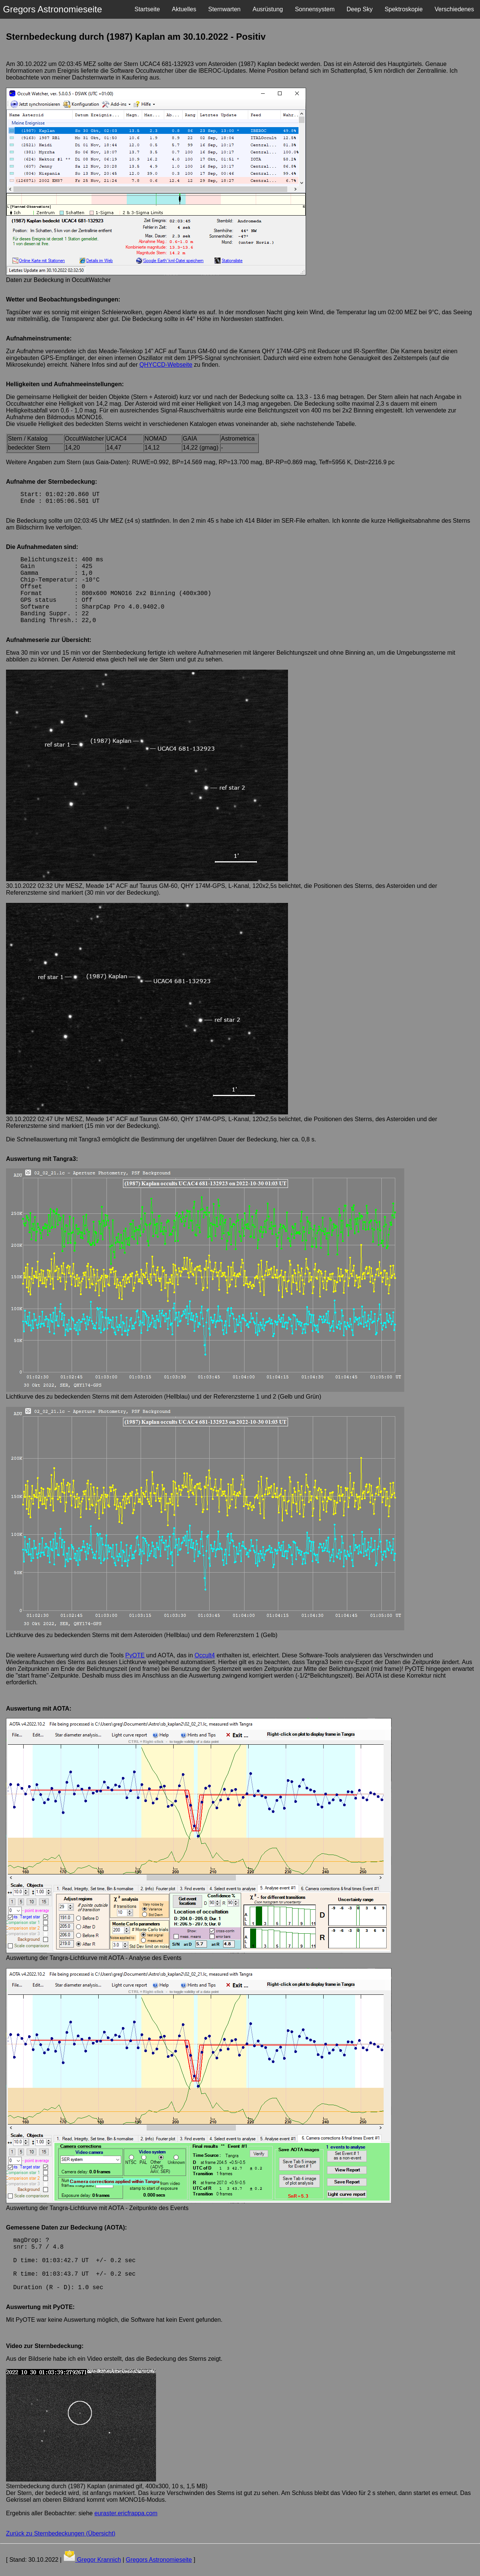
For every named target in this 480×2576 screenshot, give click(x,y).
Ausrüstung (267, 9)
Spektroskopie (404, 9)
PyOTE (135, 1655)
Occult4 (205, 1655)
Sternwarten (224, 9)
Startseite (147, 9)
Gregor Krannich (98, 2560)
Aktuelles (184, 9)
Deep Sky (359, 9)
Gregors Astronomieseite (159, 2560)
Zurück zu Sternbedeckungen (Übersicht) (61, 2533)
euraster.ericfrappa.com (126, 2513)
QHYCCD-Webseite (166, 364)
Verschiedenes (454, 9)
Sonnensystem (314, 9)
